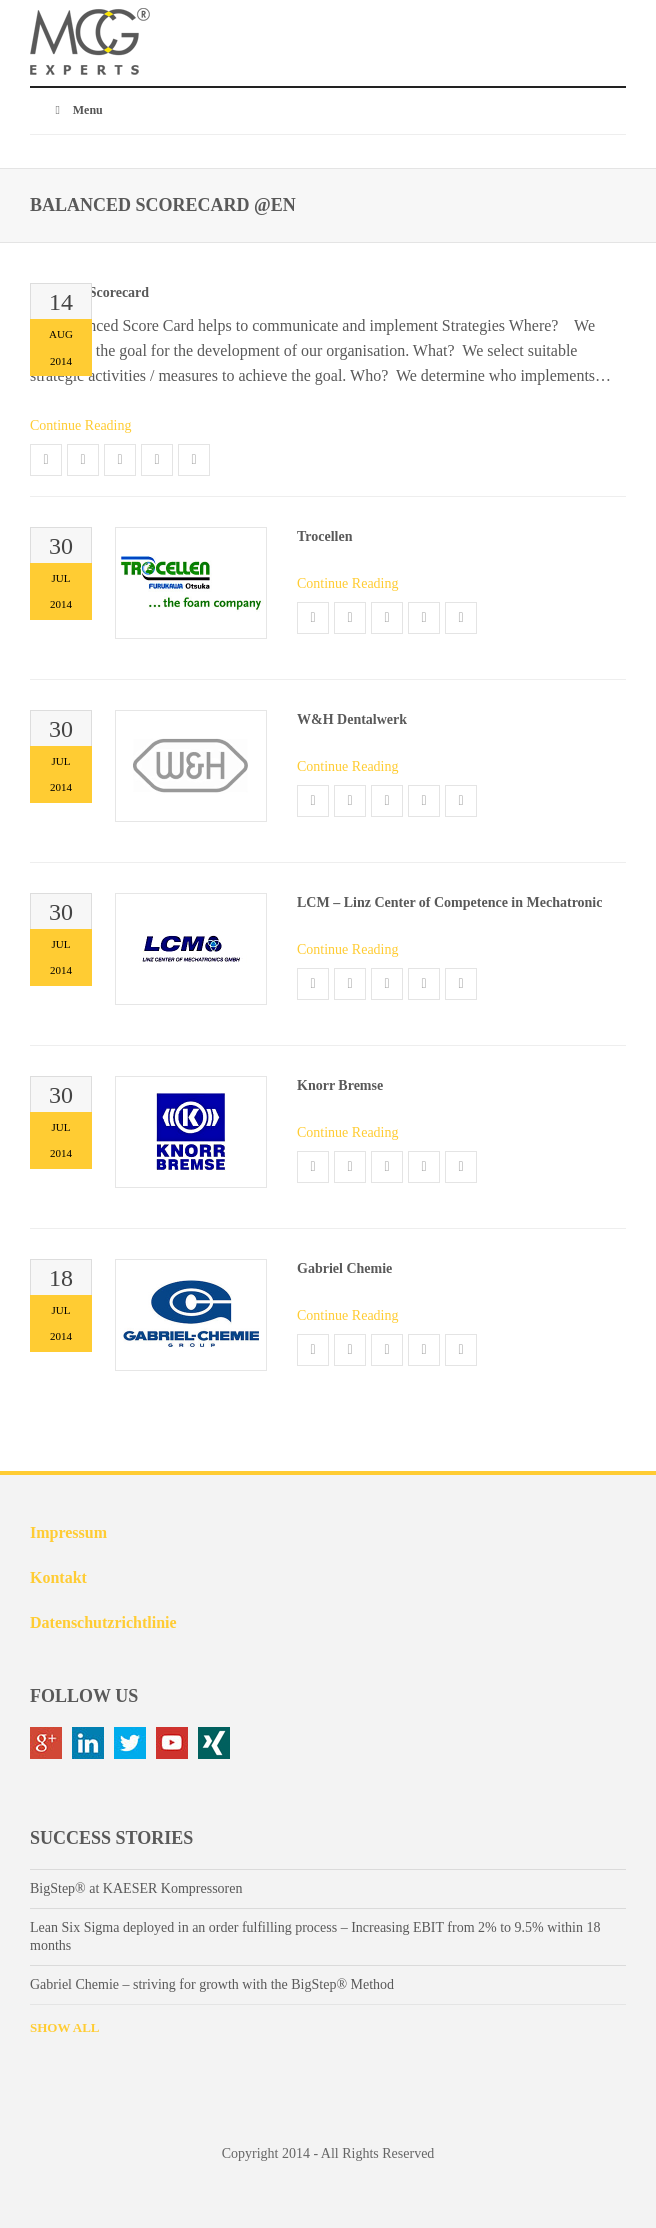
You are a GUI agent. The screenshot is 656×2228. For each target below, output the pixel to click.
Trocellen (324, 536)
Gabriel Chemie (344, 1268)
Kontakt (58, 1577)
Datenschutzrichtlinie (103, 1622)
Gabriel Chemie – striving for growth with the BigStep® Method (212, 1984)
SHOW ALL (64, 2027)
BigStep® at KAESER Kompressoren (136, 1888)
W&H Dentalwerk (352, 719)
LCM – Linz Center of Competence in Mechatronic (449, 902)
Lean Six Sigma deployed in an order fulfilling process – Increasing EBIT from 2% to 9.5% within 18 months (315, 1936)
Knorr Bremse (340, 1085)
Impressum (68, 1532)
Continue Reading (81, 425)
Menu (76, 110)
